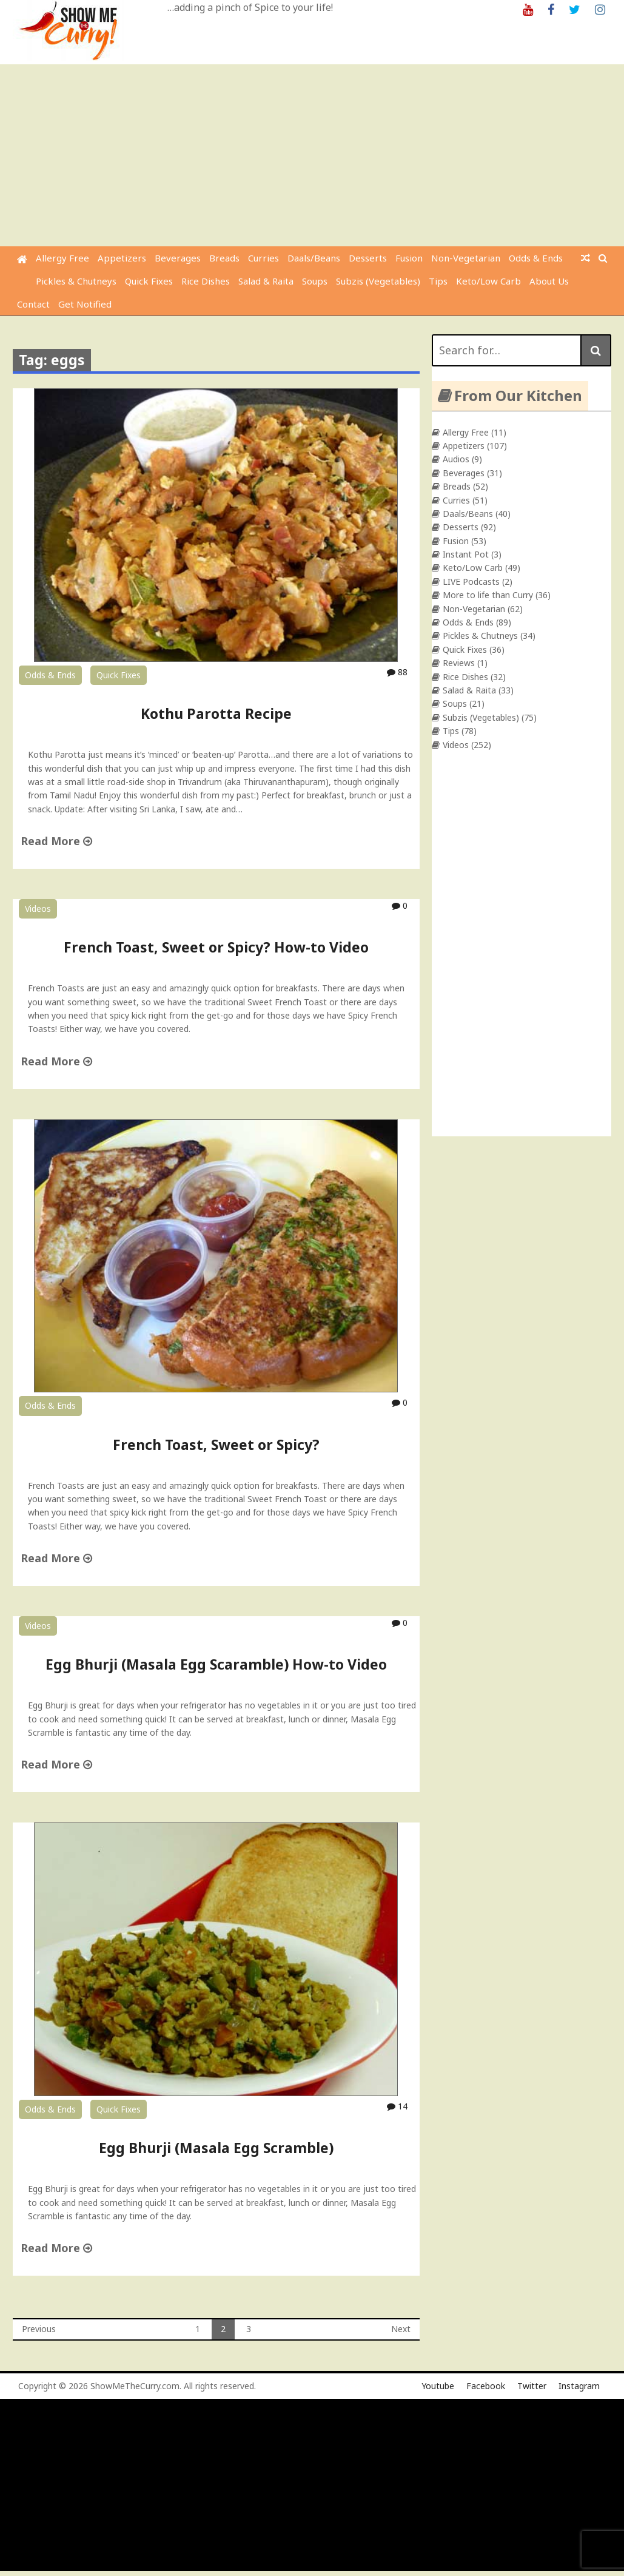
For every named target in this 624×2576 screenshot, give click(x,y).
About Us (549, 281)
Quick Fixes (149, 281)
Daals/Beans (313, 258)
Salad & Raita (266, 281)
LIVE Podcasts (471, 581)
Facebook (485, 2386)
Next (401, 2329)
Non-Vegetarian (465, 258)
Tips (438, 281)
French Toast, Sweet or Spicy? (216, 1444)
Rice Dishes (205, 281)
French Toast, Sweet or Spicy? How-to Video (216, 947)
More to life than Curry (488, 595)
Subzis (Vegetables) (378, 281)
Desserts (368, 258)
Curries (263, 258)
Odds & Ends (536, 258)
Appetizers (122, 258)
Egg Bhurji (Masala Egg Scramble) (216, 2147)
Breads (224, 258)
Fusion (409, 258)
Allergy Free (62, 258)
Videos (38, 908)
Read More (56, 841)
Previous (39, 2329)
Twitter (531, 2386)
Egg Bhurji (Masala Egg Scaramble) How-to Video (216, 1664)
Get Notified (85, 304)
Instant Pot (466, 554)
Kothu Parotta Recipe (216, 713)
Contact (33, 304)
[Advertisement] (313, 155)
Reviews (459, 663)
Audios (456, 459)
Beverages (178, 258)
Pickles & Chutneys (76, 281)
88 (397, 672)
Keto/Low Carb (488, 281)
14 (397, 2106)
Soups (314, 281)
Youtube (437, 2386)
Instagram (579, 2386)
